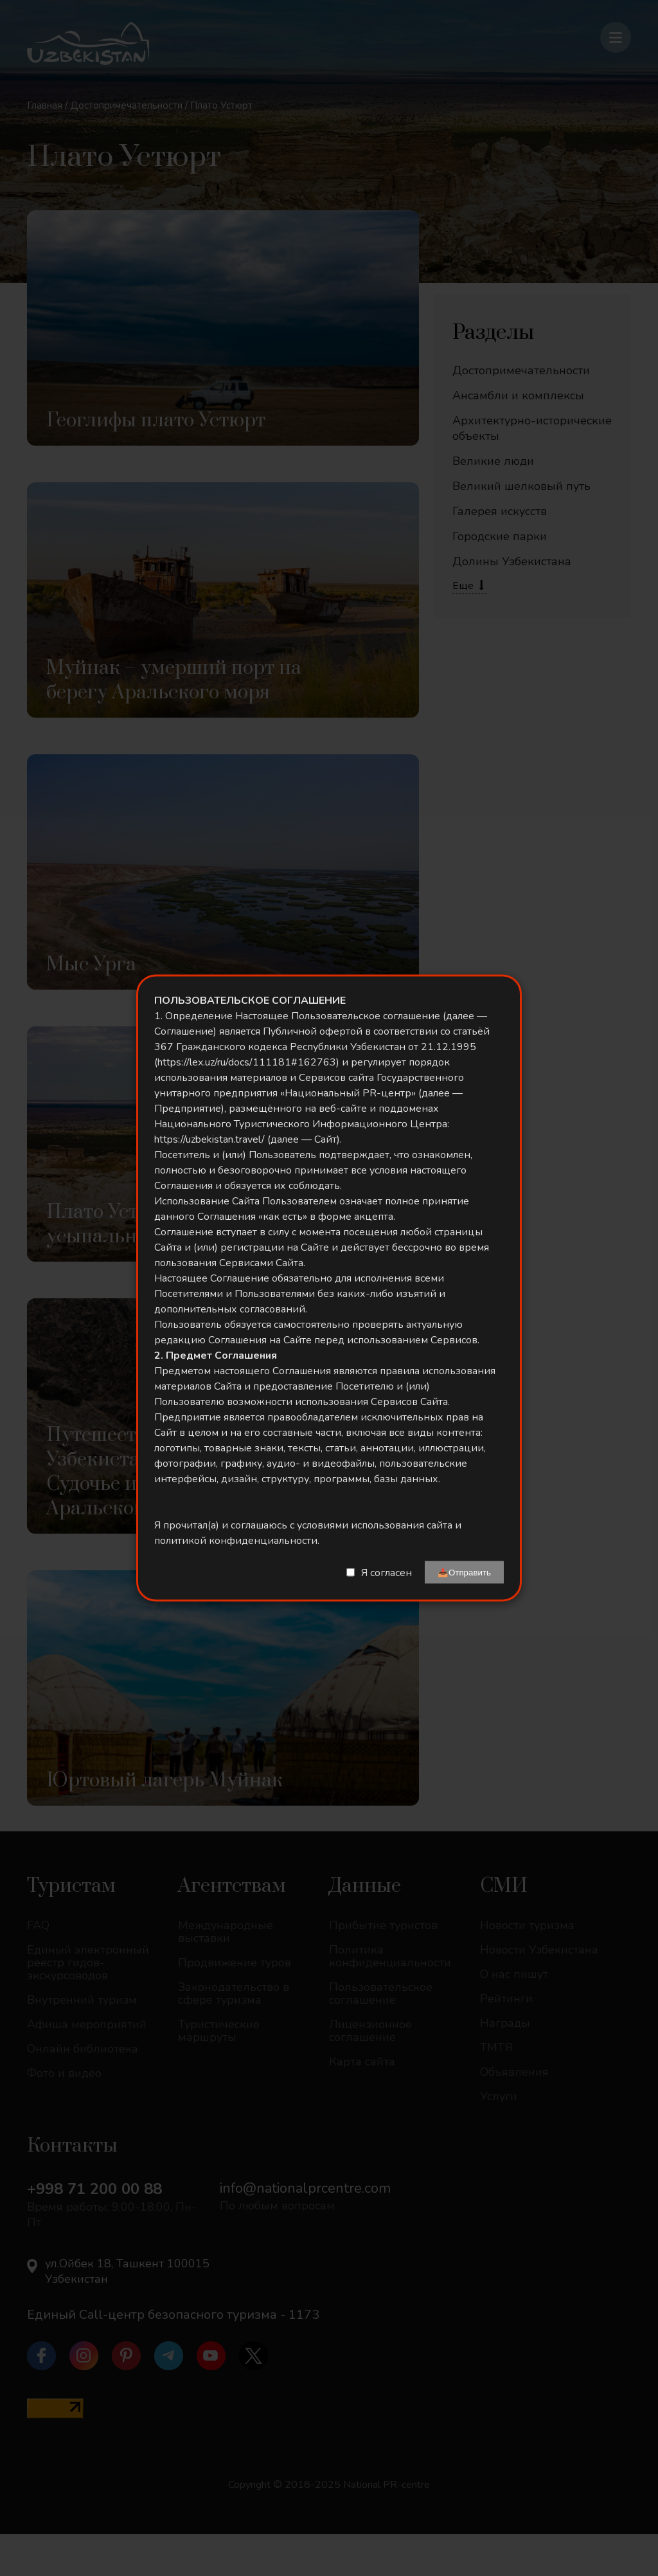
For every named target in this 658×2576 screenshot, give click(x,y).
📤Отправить (464, 1572)
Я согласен (386, 1572)
